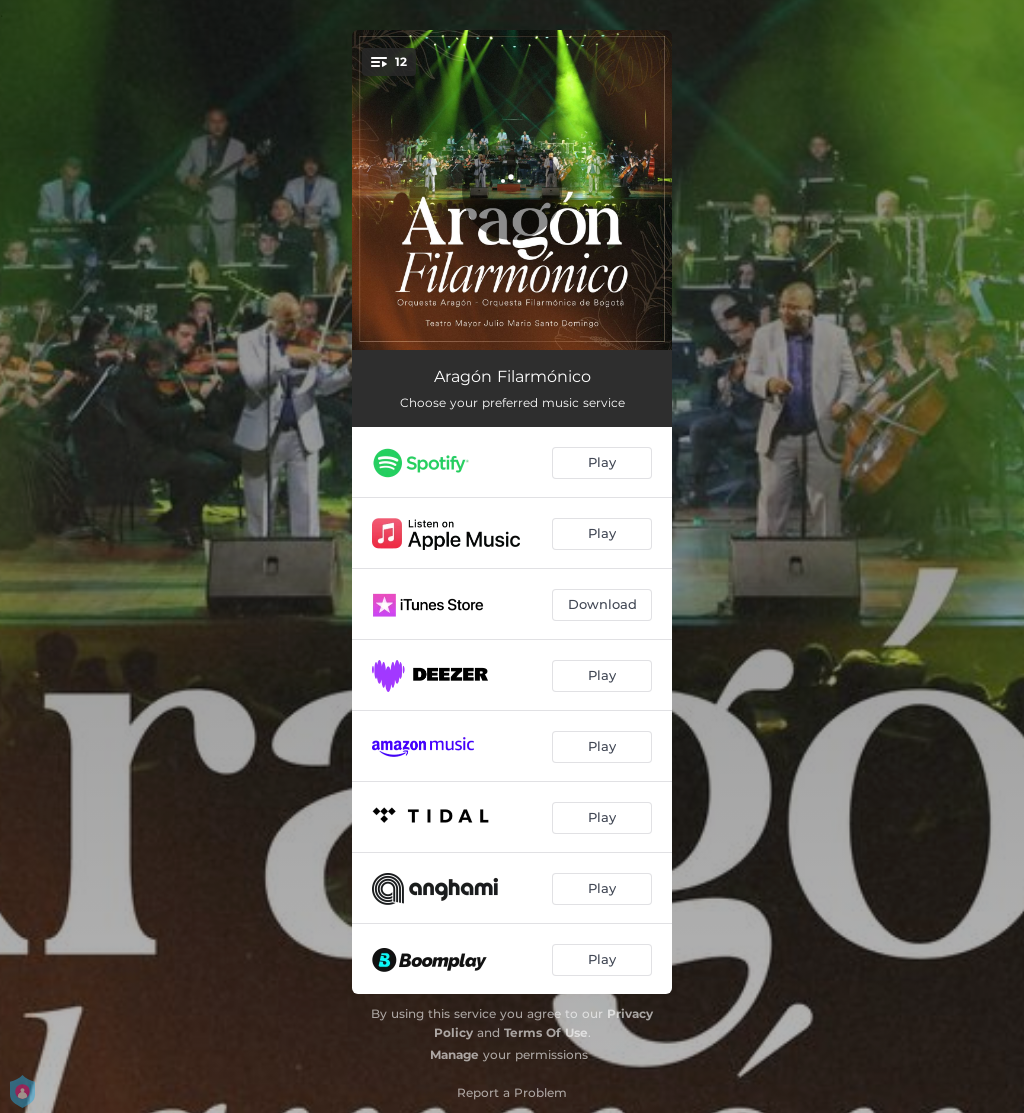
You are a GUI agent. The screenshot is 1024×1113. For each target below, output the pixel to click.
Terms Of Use (546, 1032)
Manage (454, 1054)
